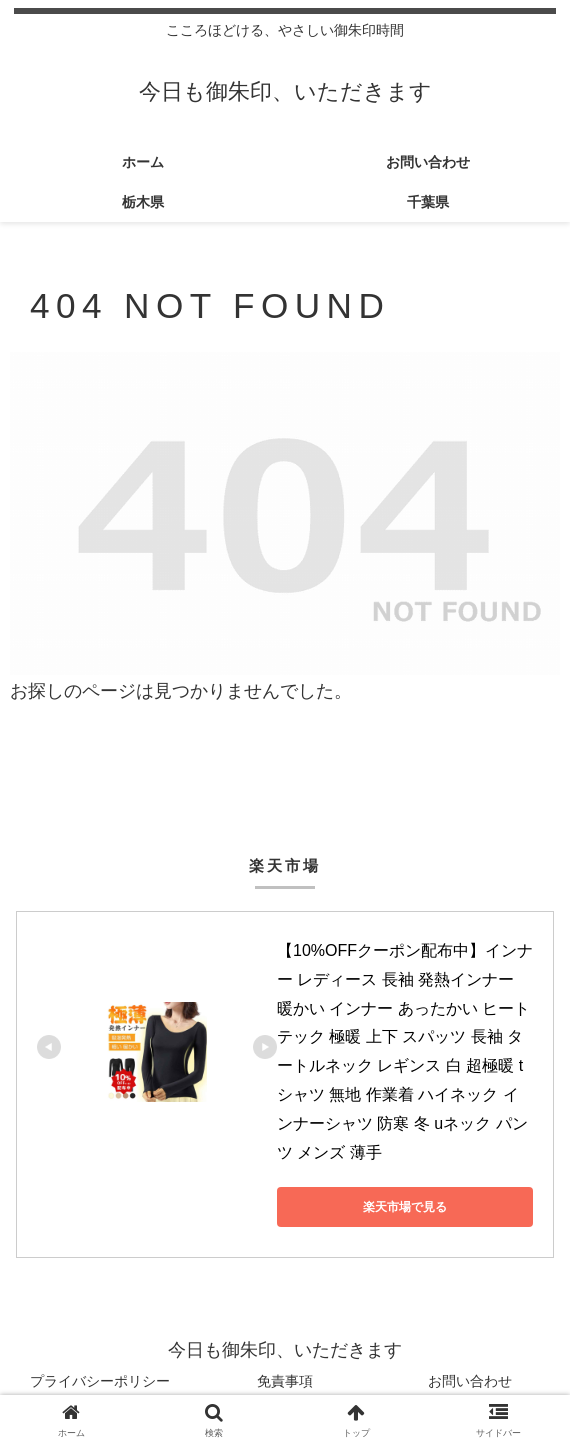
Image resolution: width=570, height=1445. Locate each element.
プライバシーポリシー (100, 1381)
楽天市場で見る (405, 1207)
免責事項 (285, 1381)
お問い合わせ (470, 1381)
